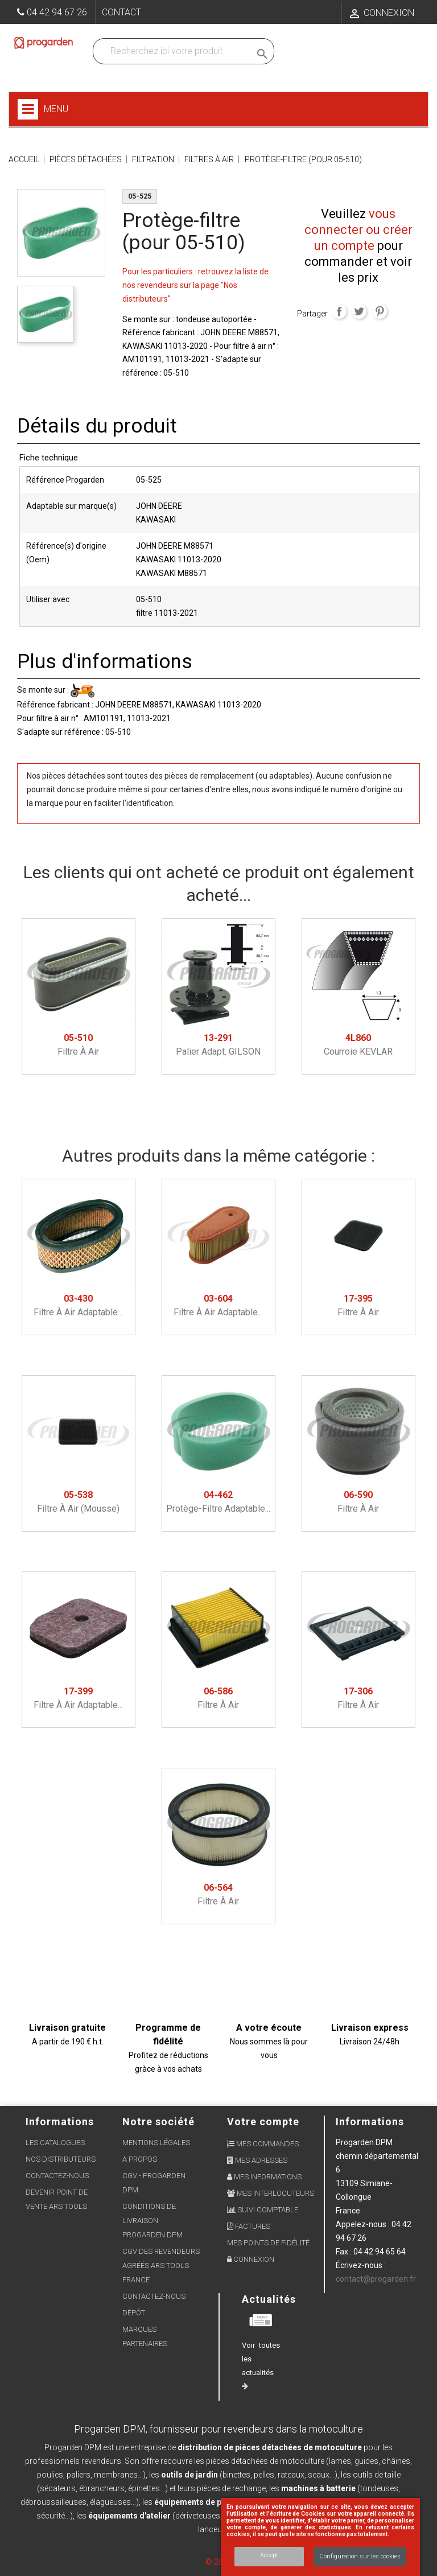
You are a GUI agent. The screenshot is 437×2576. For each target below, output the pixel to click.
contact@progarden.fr (376, 2278)
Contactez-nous (57, 2175)
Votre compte (263, 2122)
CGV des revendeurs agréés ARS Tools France (161, 2265)
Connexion (250, 2259)
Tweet (359, 311)
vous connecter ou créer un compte (358, 230)
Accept (269, 2555)
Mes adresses (257, 2160)
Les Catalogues (55, 2142)
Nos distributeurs (61, 2159)
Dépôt (133, 2312)
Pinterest (379, 311)
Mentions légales (156, 2142)
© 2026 (218, 2561)
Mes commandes (263, 2143)
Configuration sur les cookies (360, 2556)
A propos (139, 2159)
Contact (121, 12)
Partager (339, 311)
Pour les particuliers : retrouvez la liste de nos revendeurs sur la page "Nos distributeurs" (195, 285)
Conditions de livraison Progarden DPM (152, 2220)
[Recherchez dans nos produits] (174, 51)
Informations (370, 2122)
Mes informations (264, 2176)
